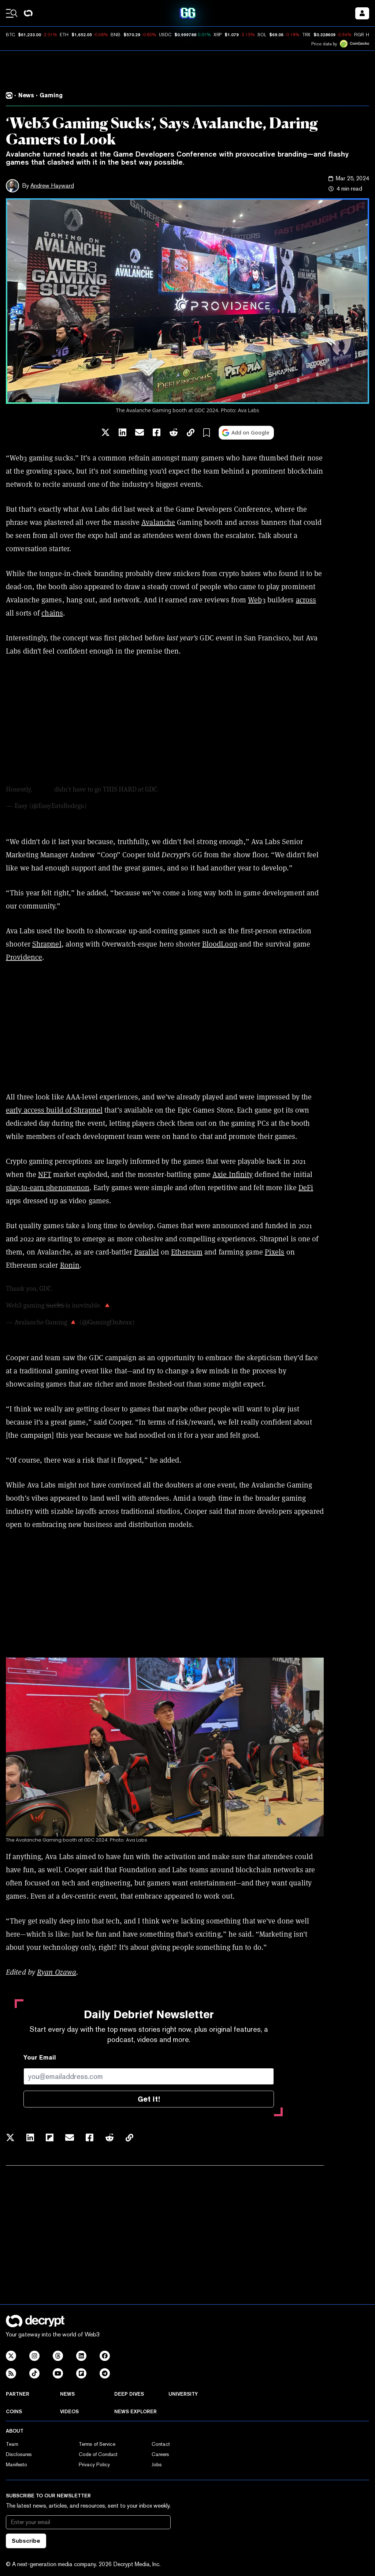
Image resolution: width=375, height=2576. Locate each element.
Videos (69, 2411)
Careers (160, 2454)
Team (12, 2444)
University (183, 2394)
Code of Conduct (98, 2454)
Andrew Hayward (52, 185)
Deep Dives (129, 2394)
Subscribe (26, 2540)
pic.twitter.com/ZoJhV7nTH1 (200, 789)
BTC (10, 34)
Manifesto (16, 2464)
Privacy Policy (94, 2464)
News (67, 2394)
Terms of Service (97, 2444)
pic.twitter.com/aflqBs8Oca (152, 1305)
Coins (14, 2411)
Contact (161, 2444)
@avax (43, 789)
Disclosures (19, 2454)
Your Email (39, 2057)
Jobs (157, 2464)
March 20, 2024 (110, 806)
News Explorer (135, 2411)
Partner (17, 2394)
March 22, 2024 (158, 1322)
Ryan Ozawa (56, 1972)
